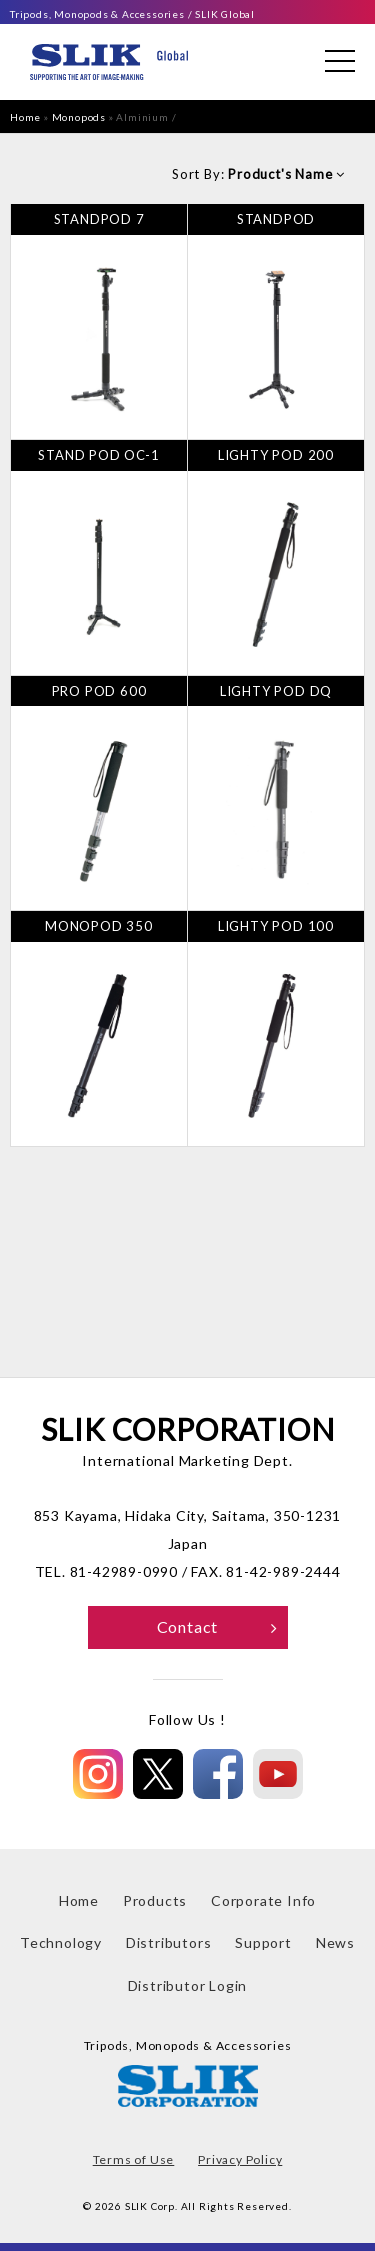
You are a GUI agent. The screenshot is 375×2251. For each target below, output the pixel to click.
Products (155, 1900)
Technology (61, 1942)
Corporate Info (263, 1900)
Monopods (79, 117)
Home (25, 117)
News (335, 1942)
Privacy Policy (240, 2159)
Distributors (169, 1942)
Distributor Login (188, 1985)
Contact (217, 1626)
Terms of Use (134, 2159)
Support (263, 1942)
